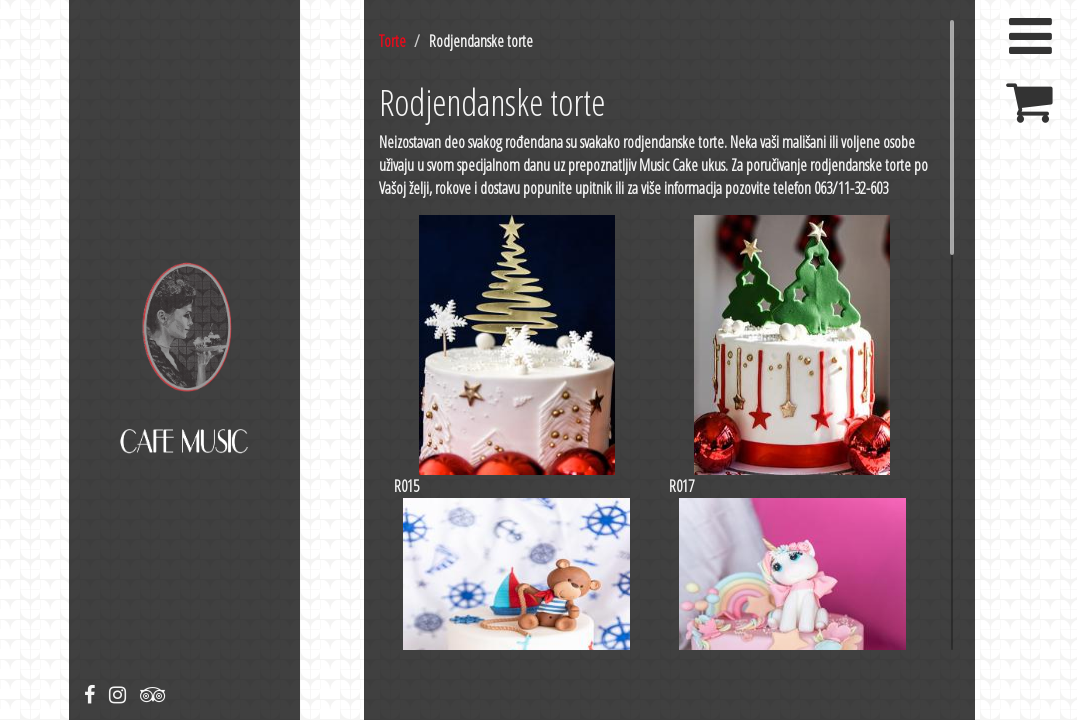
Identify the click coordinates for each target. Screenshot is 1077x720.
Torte (392, 41)
